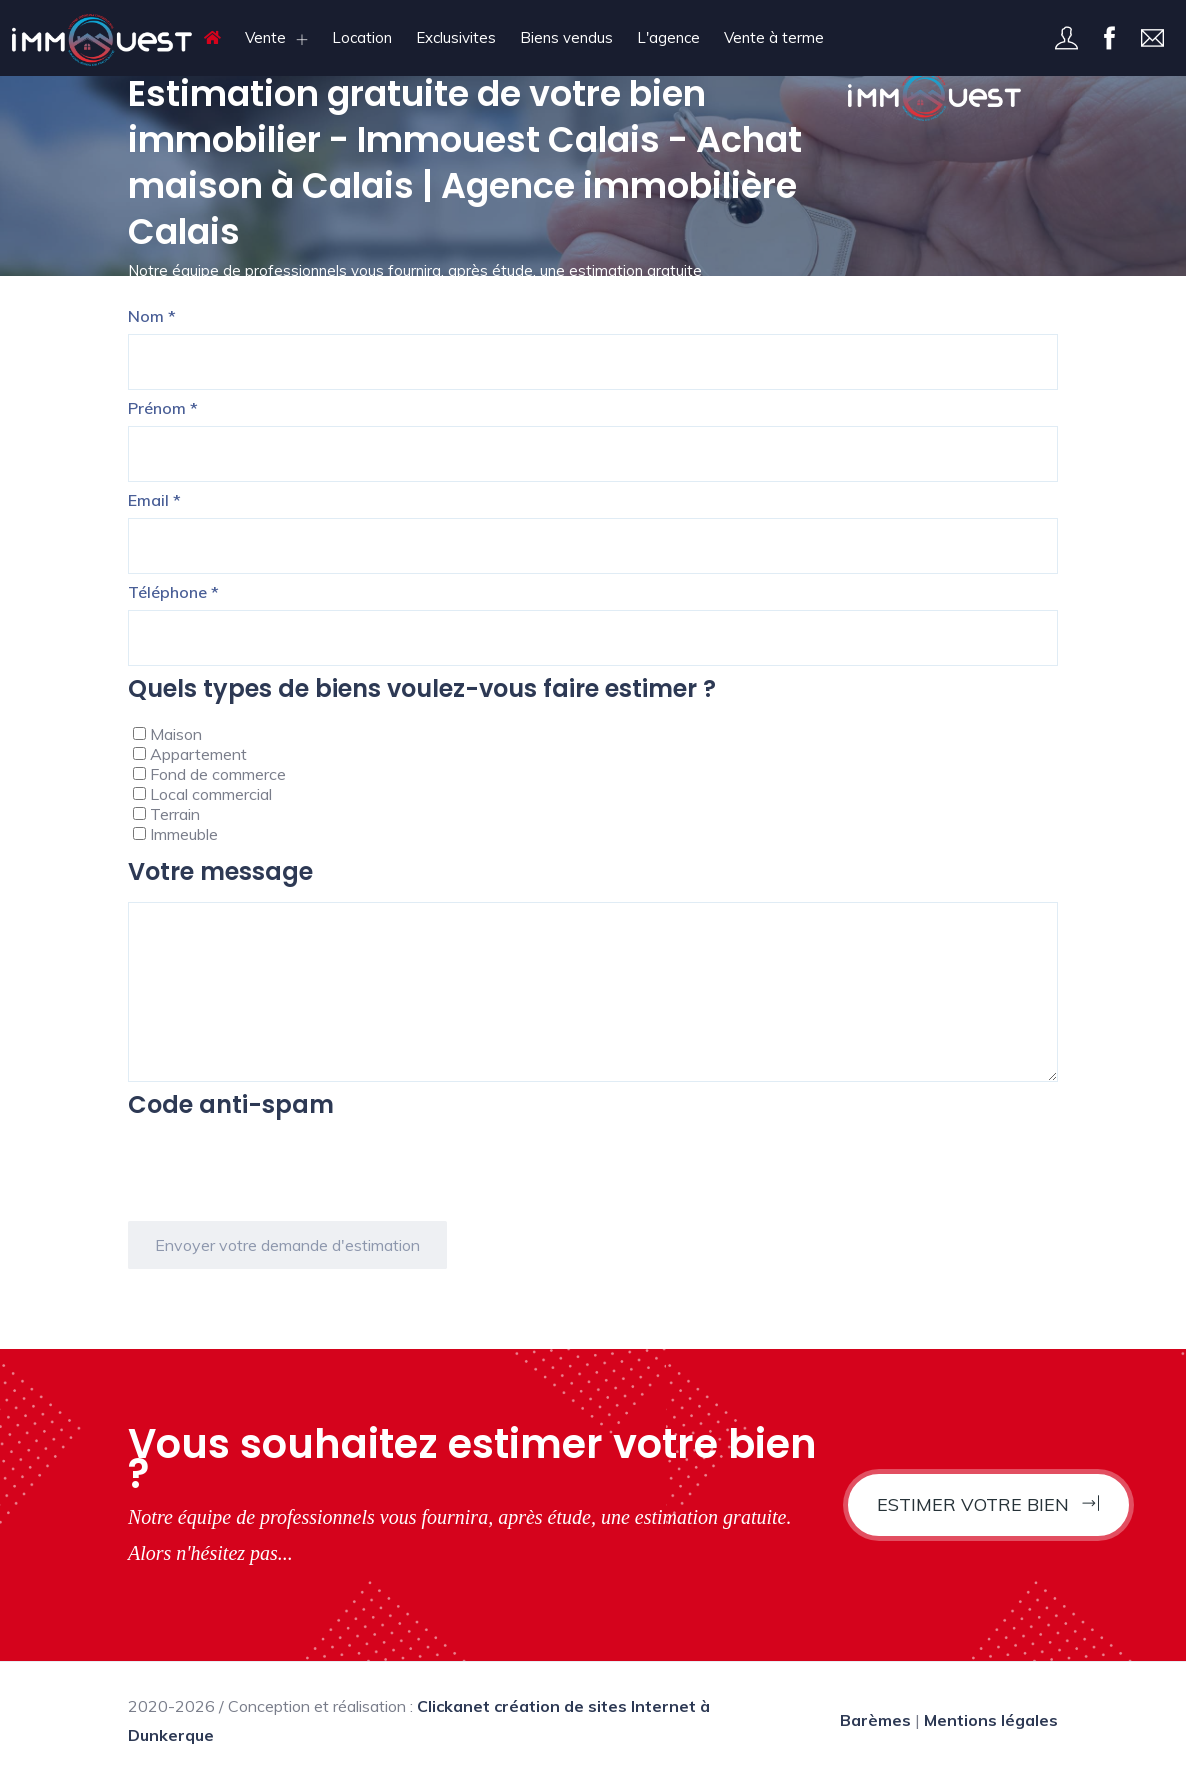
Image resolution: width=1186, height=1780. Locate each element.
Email (154, 500)
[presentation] (280, 1174)
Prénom (163, 408)
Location (362, 37)
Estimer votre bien (988, 1504)
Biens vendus (566, 37)
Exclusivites (456, 37)
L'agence (668, 37)
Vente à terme (774, 37)
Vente (265, 37)
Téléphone (173, 592)
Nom (152, 316)
